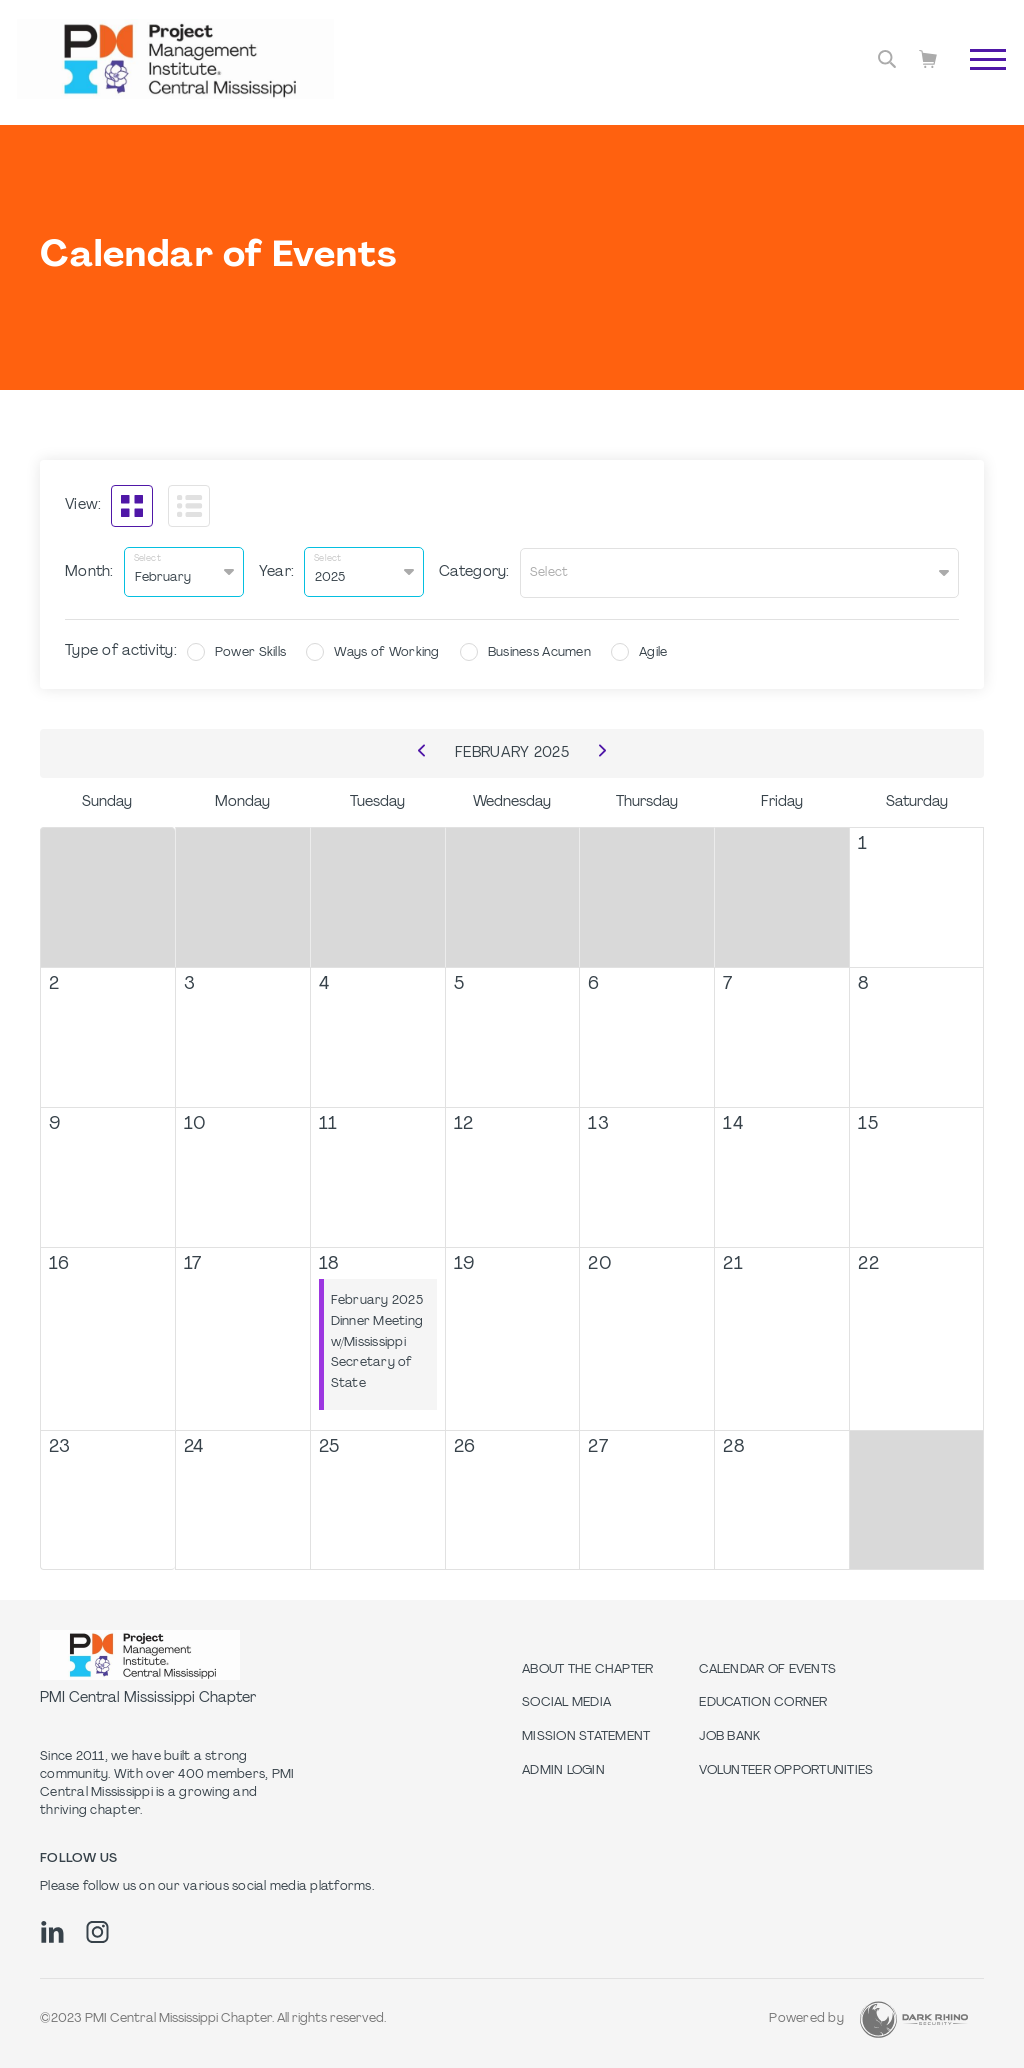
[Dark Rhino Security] (914, 2017)
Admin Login (563, 1769)
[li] (52, 1930)
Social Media (566, 1702)
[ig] (97, 1930)
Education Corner (763, 1702)
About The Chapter (587, 1668)
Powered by (806, 2018)
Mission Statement (586, 1735)
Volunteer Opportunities (786, 1769)
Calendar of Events (767, 1668)
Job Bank (729, 1735)
